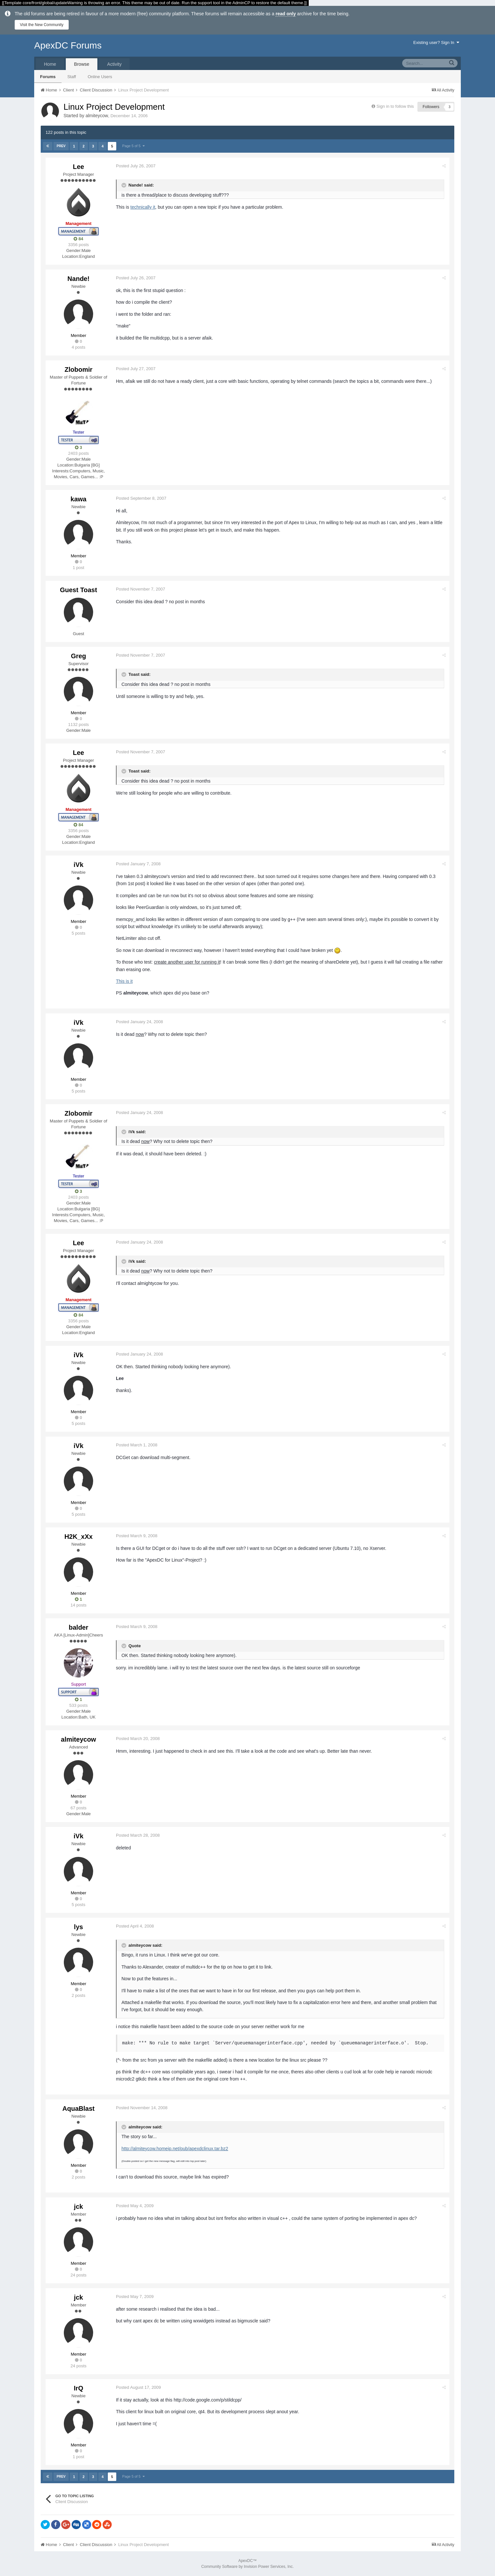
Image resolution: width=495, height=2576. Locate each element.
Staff (71, 76)
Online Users (100, 76)
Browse (81, 64)
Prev (61, 146)
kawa (79, 499)
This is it (124, 981)
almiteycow (97, 115)
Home (50, 64)
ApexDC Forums (68, 45)
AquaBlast (79, 2108)
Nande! (78, 278)
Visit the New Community (42, 24)
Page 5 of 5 (133, 146)
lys (78, 1926)
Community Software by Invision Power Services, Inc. (247, 2566)
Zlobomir (78, 369)
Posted (135, 165)
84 (78, 238)
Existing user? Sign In (436, 42)
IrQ (78, 2388)
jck (78, 2206)
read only (286, 13)
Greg (78, 656)
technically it (142, 207)
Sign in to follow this (395, 106)
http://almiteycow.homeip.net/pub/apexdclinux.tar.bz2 (174, 2148)
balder (78, 1627)
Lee (78, 166)
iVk (78, 864)
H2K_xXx (78, 1536)
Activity (114, 64)
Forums (48, 76)
